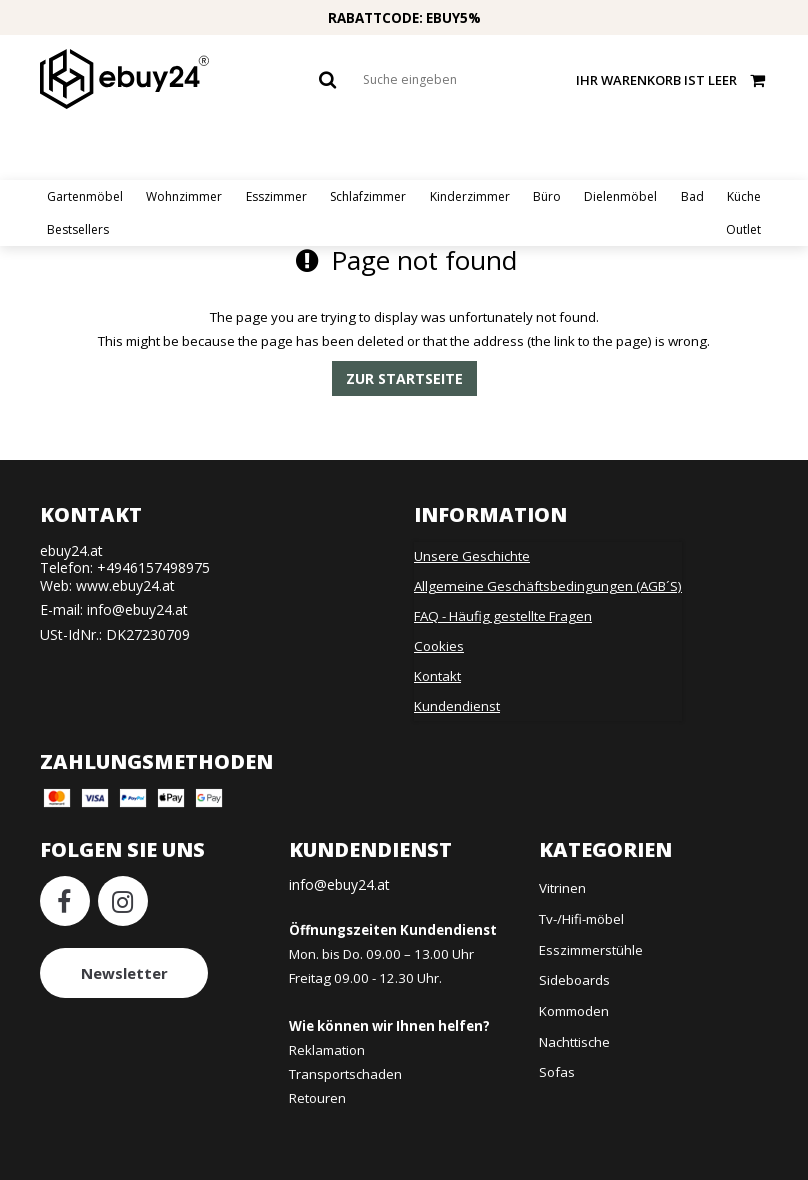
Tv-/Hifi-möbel (581, 919)
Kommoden (574, 1011)
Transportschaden (345, 1074)
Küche (744, 196)
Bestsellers (78, 229)
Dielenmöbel (620, 196)
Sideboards (574, 980)
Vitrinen (562, 888)
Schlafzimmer (368, 196)
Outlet (743, 229)
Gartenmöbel (85, 196)
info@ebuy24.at (137, 609)
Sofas (557, 1072)
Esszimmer (276, 196)
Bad (692, 196)
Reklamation (327, 1050)
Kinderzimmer (470, 196)
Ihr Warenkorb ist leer (672, 79)
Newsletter (124, 973)
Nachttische (574, 1042)
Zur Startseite (404, 378)
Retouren (317, 1098)
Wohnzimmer (184, 196)
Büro (547, 196)
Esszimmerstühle (591, 950)
